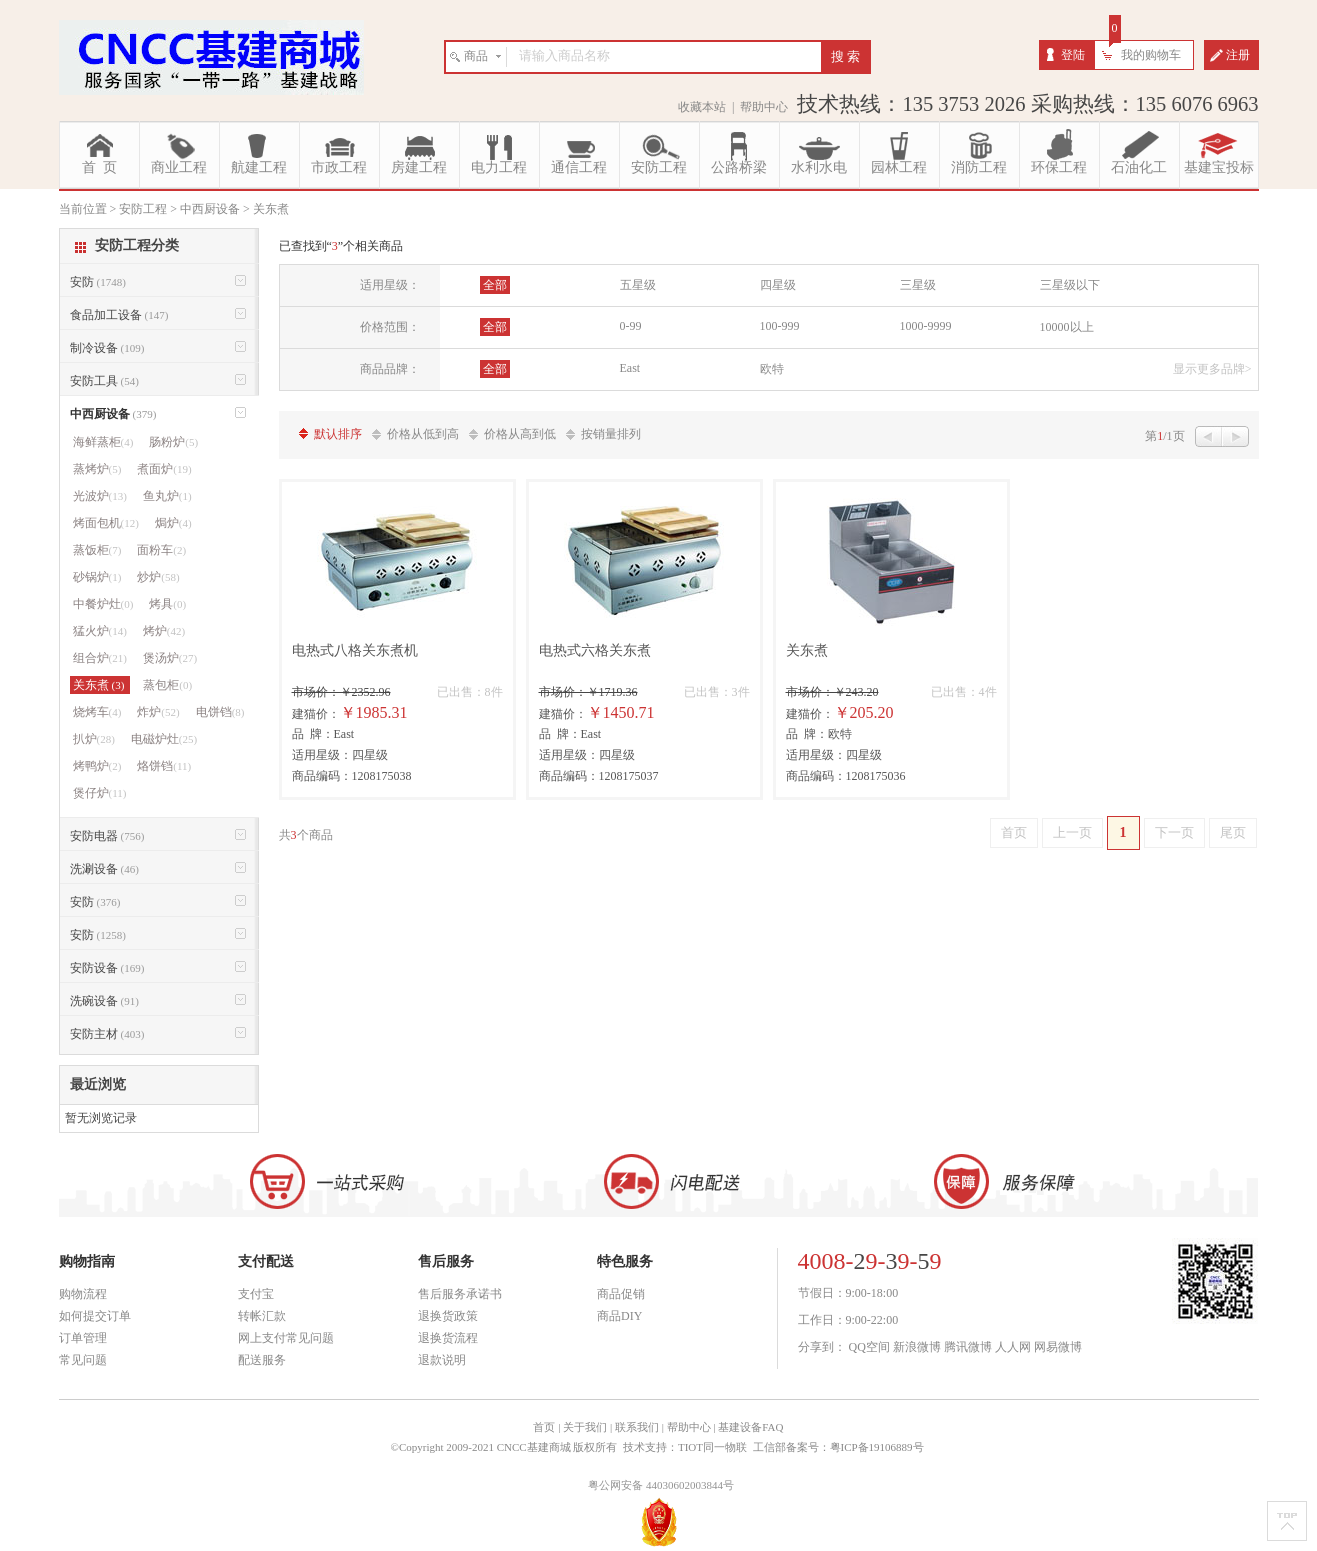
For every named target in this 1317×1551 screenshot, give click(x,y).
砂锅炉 (97, 577)
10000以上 (1067, 327)
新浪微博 (917, 1347)
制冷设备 (107, 348)
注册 (1238, 55)
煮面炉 (164, 469)
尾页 (1233, 832)
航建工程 (259, 167)
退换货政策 (448, 1316)
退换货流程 (448, 1338)
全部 (495, 285)
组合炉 (100, 658)
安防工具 (104, 381)
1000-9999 (926, 326)
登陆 (1073, 55)
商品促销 (621, 1294)
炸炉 (158, 712)
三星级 (918, 285)
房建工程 (419, 167)
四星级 (778, 285)
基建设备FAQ (750, 1427)
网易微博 (1058, 1347)
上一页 (1072, 832)
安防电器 (107, 836)
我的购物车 (1151, 55)
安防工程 (659, 167)
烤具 (167, 604)
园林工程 (899, 167)
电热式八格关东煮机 (355, 650)
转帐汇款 (262, 1316)
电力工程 (499, 167)
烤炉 (164, 631)
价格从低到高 (423, 434)
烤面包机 (106, 523)
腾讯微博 (968, 1347)
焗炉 (173, 523)
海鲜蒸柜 (103, 442)
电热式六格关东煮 (595, 650)
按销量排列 (611, 434)
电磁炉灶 (164, 739)
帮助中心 (764, 107)
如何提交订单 (95, 1316)
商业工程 (179, 167)
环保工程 (1059, 167)
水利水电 (819, 167)
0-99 (631, 326)
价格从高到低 (520, 434)
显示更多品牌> (1212, 369)
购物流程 (83, 1294)
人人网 (1013, 1347)
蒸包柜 (167, 685)
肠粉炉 (173, 442)
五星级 (638, 285)
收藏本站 (702, 107)
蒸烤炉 (97, 469)
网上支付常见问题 (286, 1338)
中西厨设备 (113, 414)
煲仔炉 (100, 793)
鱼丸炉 (167, 496)
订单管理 (83, 1338)
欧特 (772, 369)
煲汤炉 (170, 658)
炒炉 (158, 577)
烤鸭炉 (97, 766)
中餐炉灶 (103, 604)
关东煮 (807, 650)
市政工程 (339, 167)
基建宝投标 (1219, 167)
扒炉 (94, 739)
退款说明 (442, 1360)
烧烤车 (97, 712)
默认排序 (338, 434)
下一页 (1174, 832)
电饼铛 (220, 712)
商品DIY (619, 1316)
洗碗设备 (104, 1001)
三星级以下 (1070, 285)
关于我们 (585, 1427)
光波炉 (100, 496)
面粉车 (161, 550)
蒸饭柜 (97, 550)
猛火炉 (100, 631)
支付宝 (256, 1294)
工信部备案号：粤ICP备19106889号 (840, 1447)
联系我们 (637, 1427)
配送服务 (262, 1360)
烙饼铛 (164, 766)
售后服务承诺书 (460, 1294)
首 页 (99, 167)
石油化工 (1139, 167)
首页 (1014, 832)
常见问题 (83, 1360)
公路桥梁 (739, 167)
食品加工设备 (119, 315)
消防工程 (979, 167)
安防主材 (107, 1034)
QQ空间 (869, 1347)
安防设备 (107, 968)
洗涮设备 (104, 869)
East (630, 368)
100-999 (780, 326)
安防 (98, 282)
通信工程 (579, 167)
